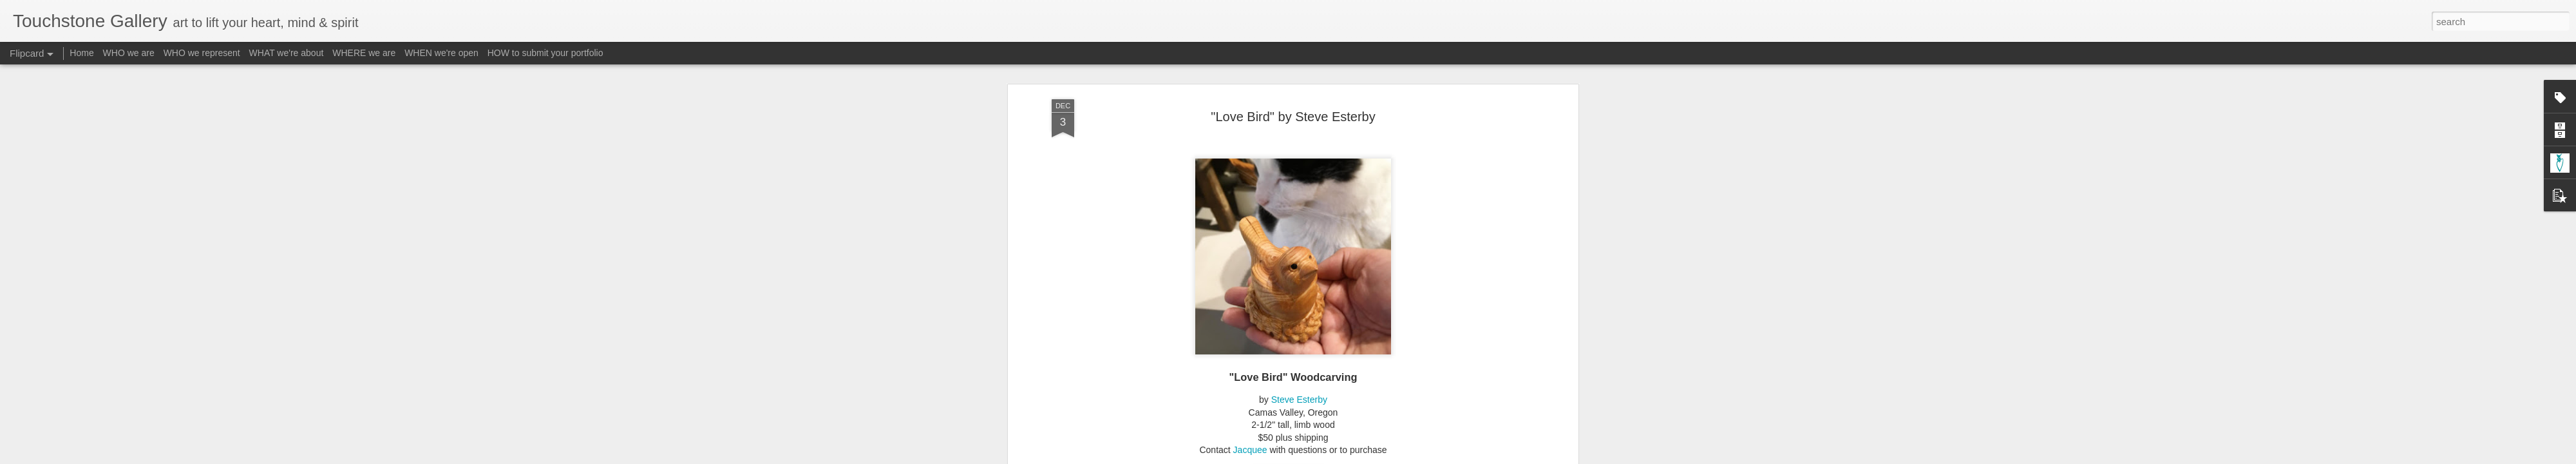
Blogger (1328, 457)
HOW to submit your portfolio (545, 53)
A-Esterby (1143, 79)
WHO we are (129, 53)
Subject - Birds (1392, 79)
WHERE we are (363, 53)
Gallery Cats (1264, 79)
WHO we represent (202, 53)
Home (81, 53)
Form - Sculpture (1201, 79)
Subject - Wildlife (1459, 79)
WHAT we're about (286, 53)
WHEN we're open (441, 53)
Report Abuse (1366, 457)
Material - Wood (1326, 79)
